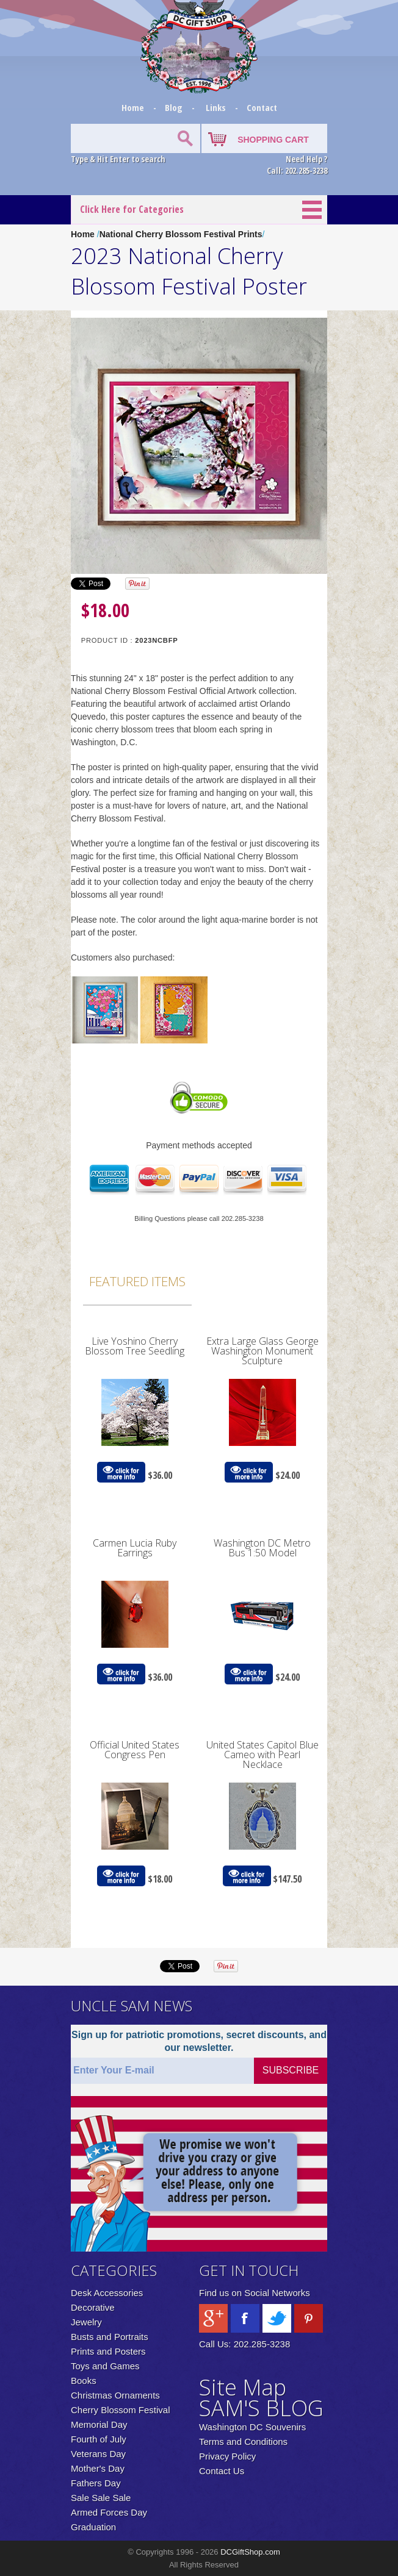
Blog (175, 107)
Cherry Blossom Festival (120, 2410)
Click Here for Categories (132, 209)
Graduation (93, 2527)
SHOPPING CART (273, 140)
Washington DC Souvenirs (252, 2427)
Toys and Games (105, 2366)
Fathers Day (96, 2483)
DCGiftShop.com (250, 2551)
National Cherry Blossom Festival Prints (181, 234)
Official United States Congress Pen (134, 1749)
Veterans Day (98, 2454)
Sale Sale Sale (101, 2497)
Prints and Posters (108, 2351)
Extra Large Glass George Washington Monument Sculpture (262, 1350)
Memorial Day (99, 2424)
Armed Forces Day (109, 2512)
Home (134, 107)
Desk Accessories (107, 2293)
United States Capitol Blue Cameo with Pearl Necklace (262, 1754)
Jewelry (86, 2322)
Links (215, 107)
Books (83, 2380)
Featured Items (137, 1281)
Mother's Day (98, 2468)
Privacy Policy (227, 2456)
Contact (262, 107)
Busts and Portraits (109, 2336)
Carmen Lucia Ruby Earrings (134, 1547)
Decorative (93, 2307)
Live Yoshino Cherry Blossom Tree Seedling (134, 1346)
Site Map (242, 2387)
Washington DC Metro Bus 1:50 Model (262, 1547)
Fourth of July (98, 2439)
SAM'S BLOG (261, 2408)
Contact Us (221, 2471)
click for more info (121, 1472)
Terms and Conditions (243, 2441)
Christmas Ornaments (115, 2395)
